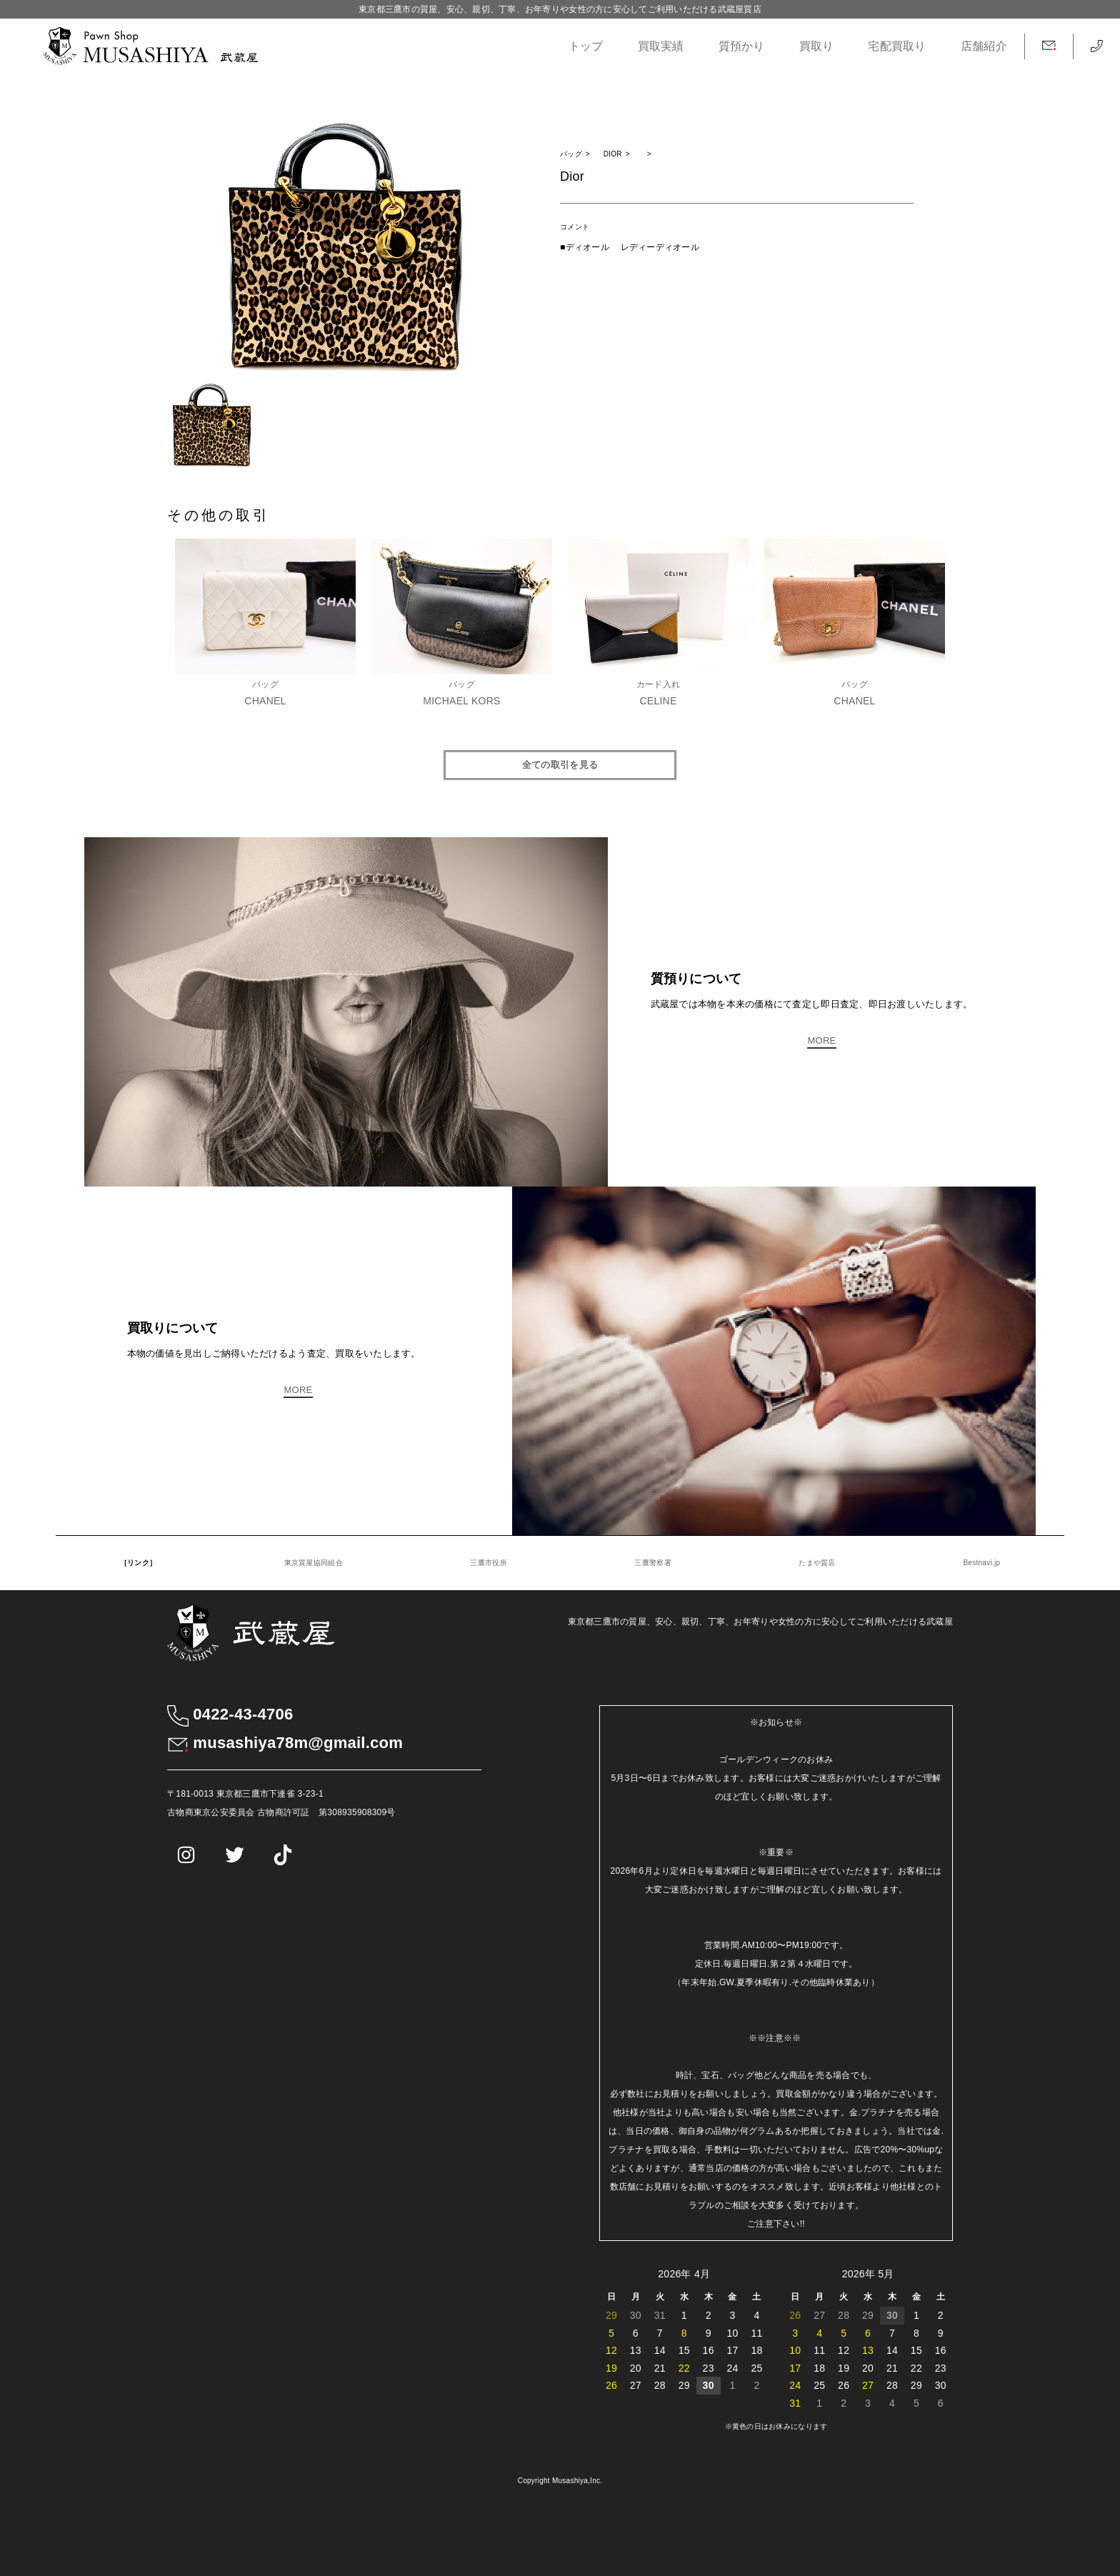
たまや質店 (817, 1563)
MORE (821, 1040)
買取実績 (661, 46)
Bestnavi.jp (981, 1563)
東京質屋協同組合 (313, 1563)
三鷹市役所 (488, 1563)
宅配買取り (897, 46)
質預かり (742, 46)
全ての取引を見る (560, 764)
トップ (586, 46)
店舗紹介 (984, 46)
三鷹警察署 (652, 1563)
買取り (816, 46)
